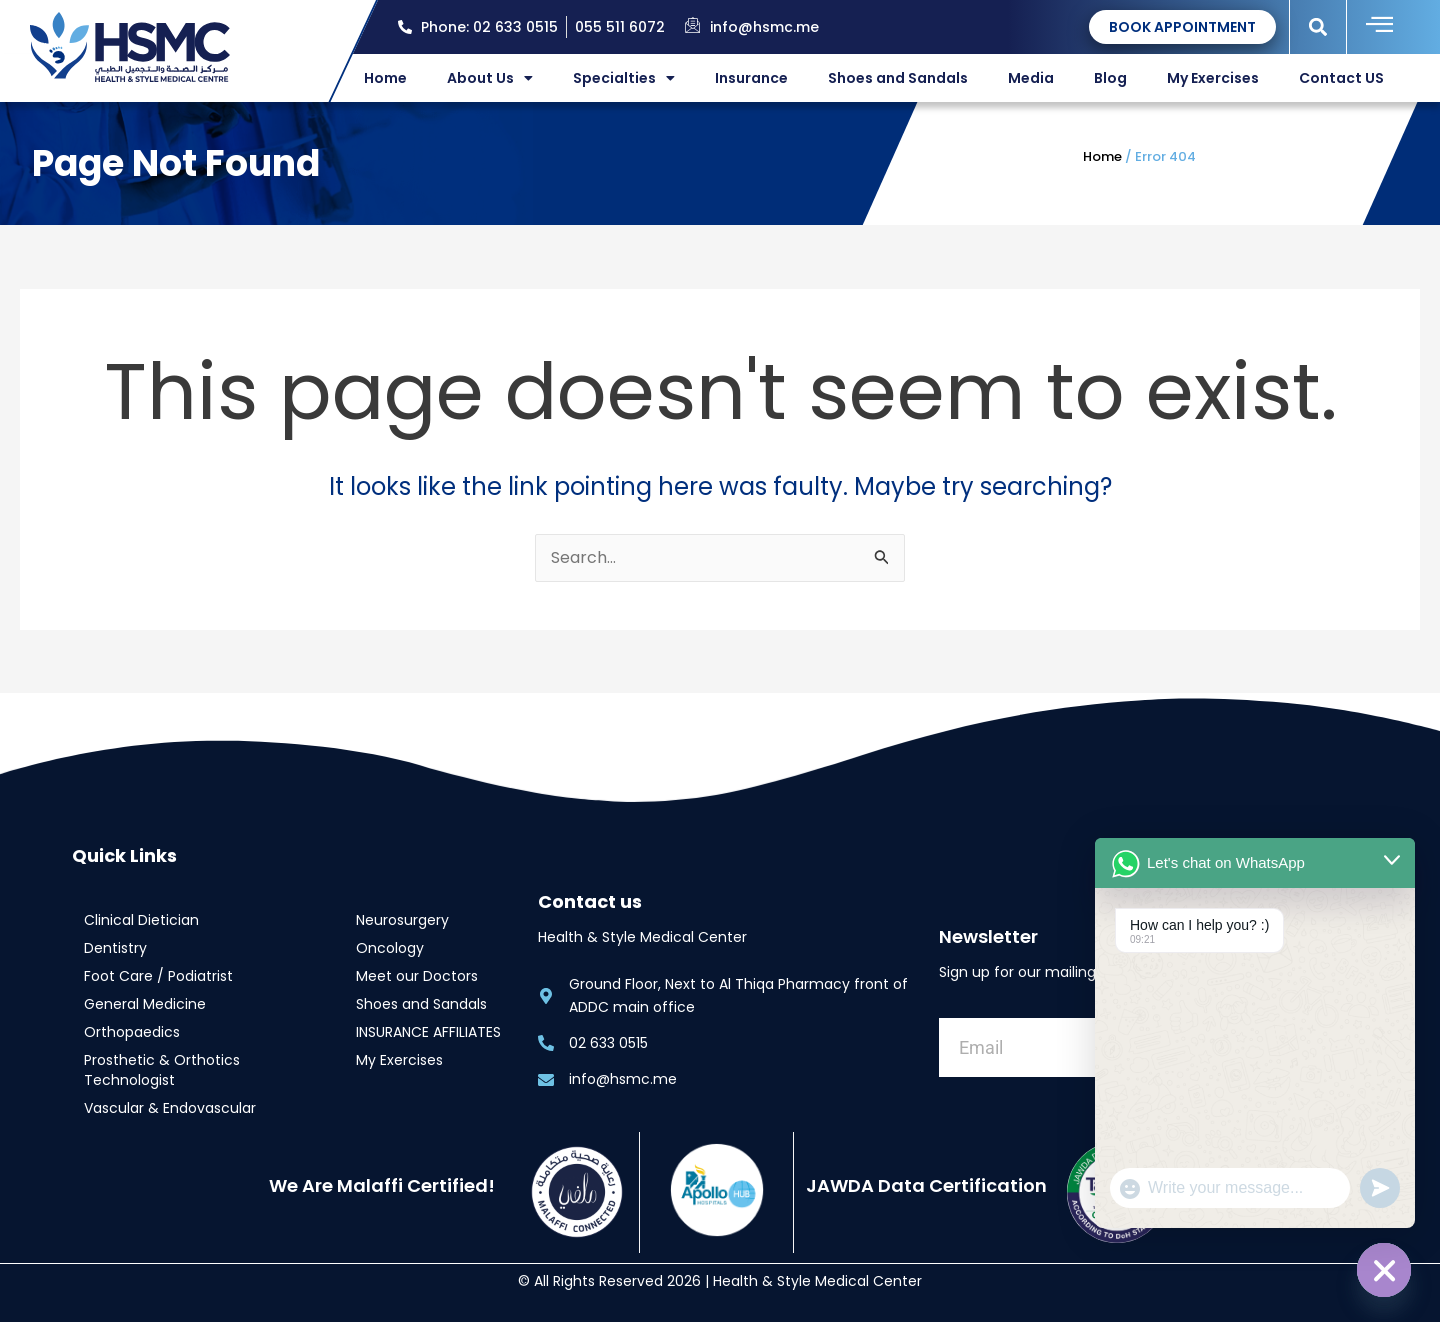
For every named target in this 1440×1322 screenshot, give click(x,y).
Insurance (751, 78)
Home (385, 78)
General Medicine (145, 1004)
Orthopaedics (132, 1032)
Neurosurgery (402, 920)
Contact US (1341, 78)
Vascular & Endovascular (170, 1108)
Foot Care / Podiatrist (158, 976)
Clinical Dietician (141, 920)
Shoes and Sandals (898, 78)
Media (1031, 78)
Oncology (390, 948)
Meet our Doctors (417, 976)
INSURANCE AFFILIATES (428, 1032)
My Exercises (1213, 78)
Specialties (624, 78)
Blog (1110, 78)
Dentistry (115, 948)
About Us (490, 78)
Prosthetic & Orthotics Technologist (162, 1070)
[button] (1318, 26)
